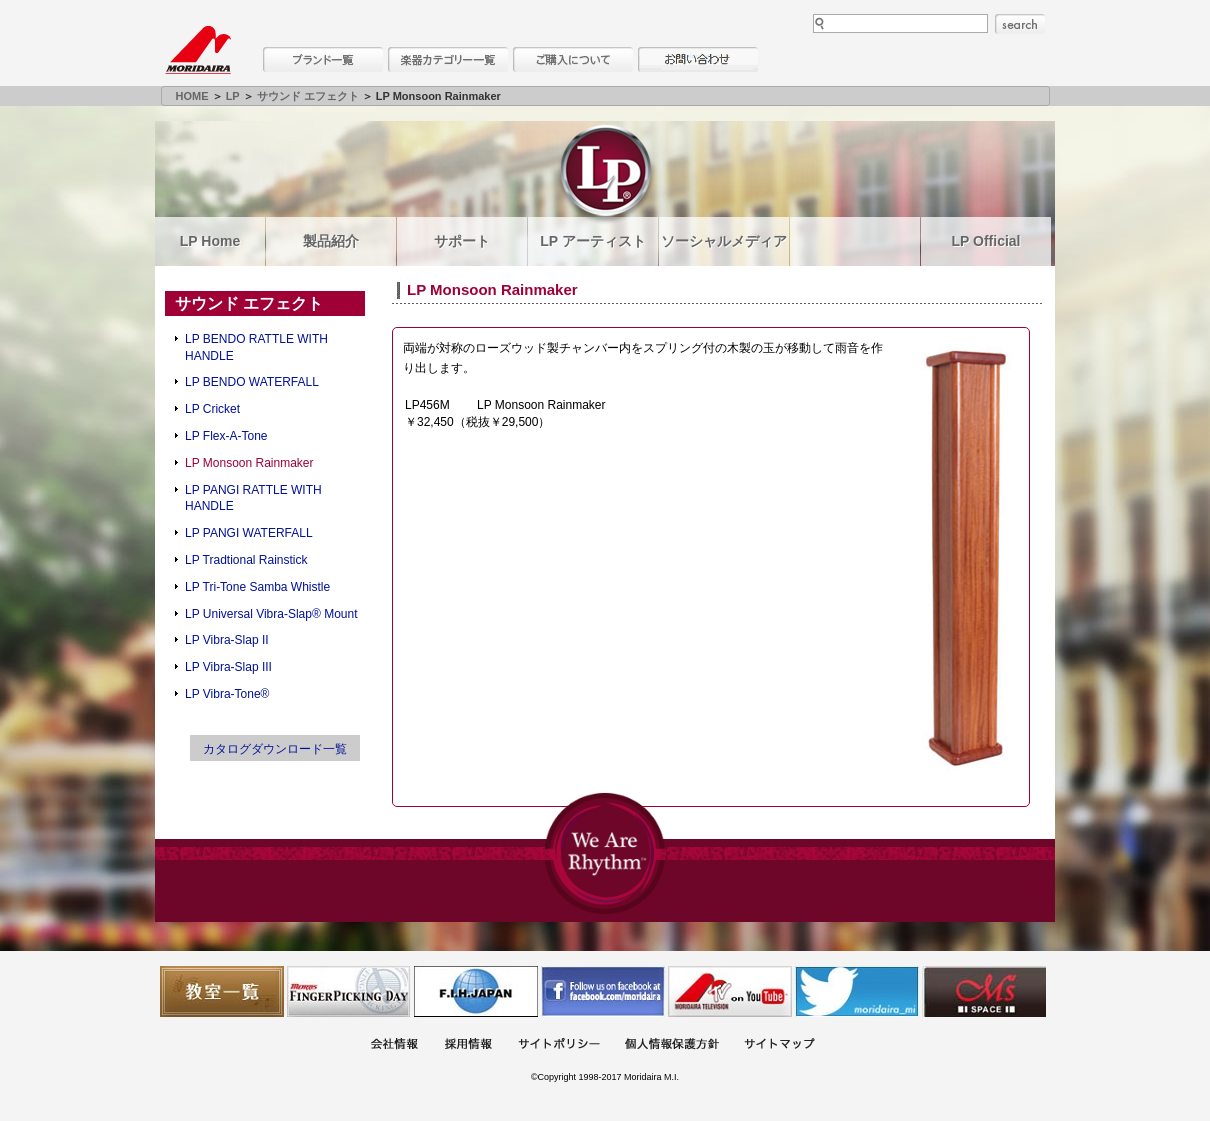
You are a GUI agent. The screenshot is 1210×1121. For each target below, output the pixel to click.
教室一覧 (222, 991)
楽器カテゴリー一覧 (448, 59)
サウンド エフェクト (308, 96)
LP (233, 96)
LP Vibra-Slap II (227, 640)
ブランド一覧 (323, 59)
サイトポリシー (559, 1045)
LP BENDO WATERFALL (252, 382)
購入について (573, 59)
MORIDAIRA (198, 50)
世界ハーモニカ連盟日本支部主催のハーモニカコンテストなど (476, 991)
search (1020, 24)
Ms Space (984, 991)
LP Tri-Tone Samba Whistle (257, 587)
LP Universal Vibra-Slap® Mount (271, 614)
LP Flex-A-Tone (226, 436)
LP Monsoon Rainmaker (249, 463)
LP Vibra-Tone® (227, 694)
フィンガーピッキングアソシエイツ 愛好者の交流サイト (349, 991)
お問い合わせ (698, 59)
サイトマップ (779, 1045)
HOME (192, 96)
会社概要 (394, 1045)
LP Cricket (212, 409)
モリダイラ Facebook (603, 991)
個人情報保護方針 (672, 1045)
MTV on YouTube (730, 991)
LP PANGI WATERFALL (249, 533)
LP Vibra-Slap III (228, 667)
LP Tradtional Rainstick (246, 560)
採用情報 (468, 1045)
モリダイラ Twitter (857, 991)
